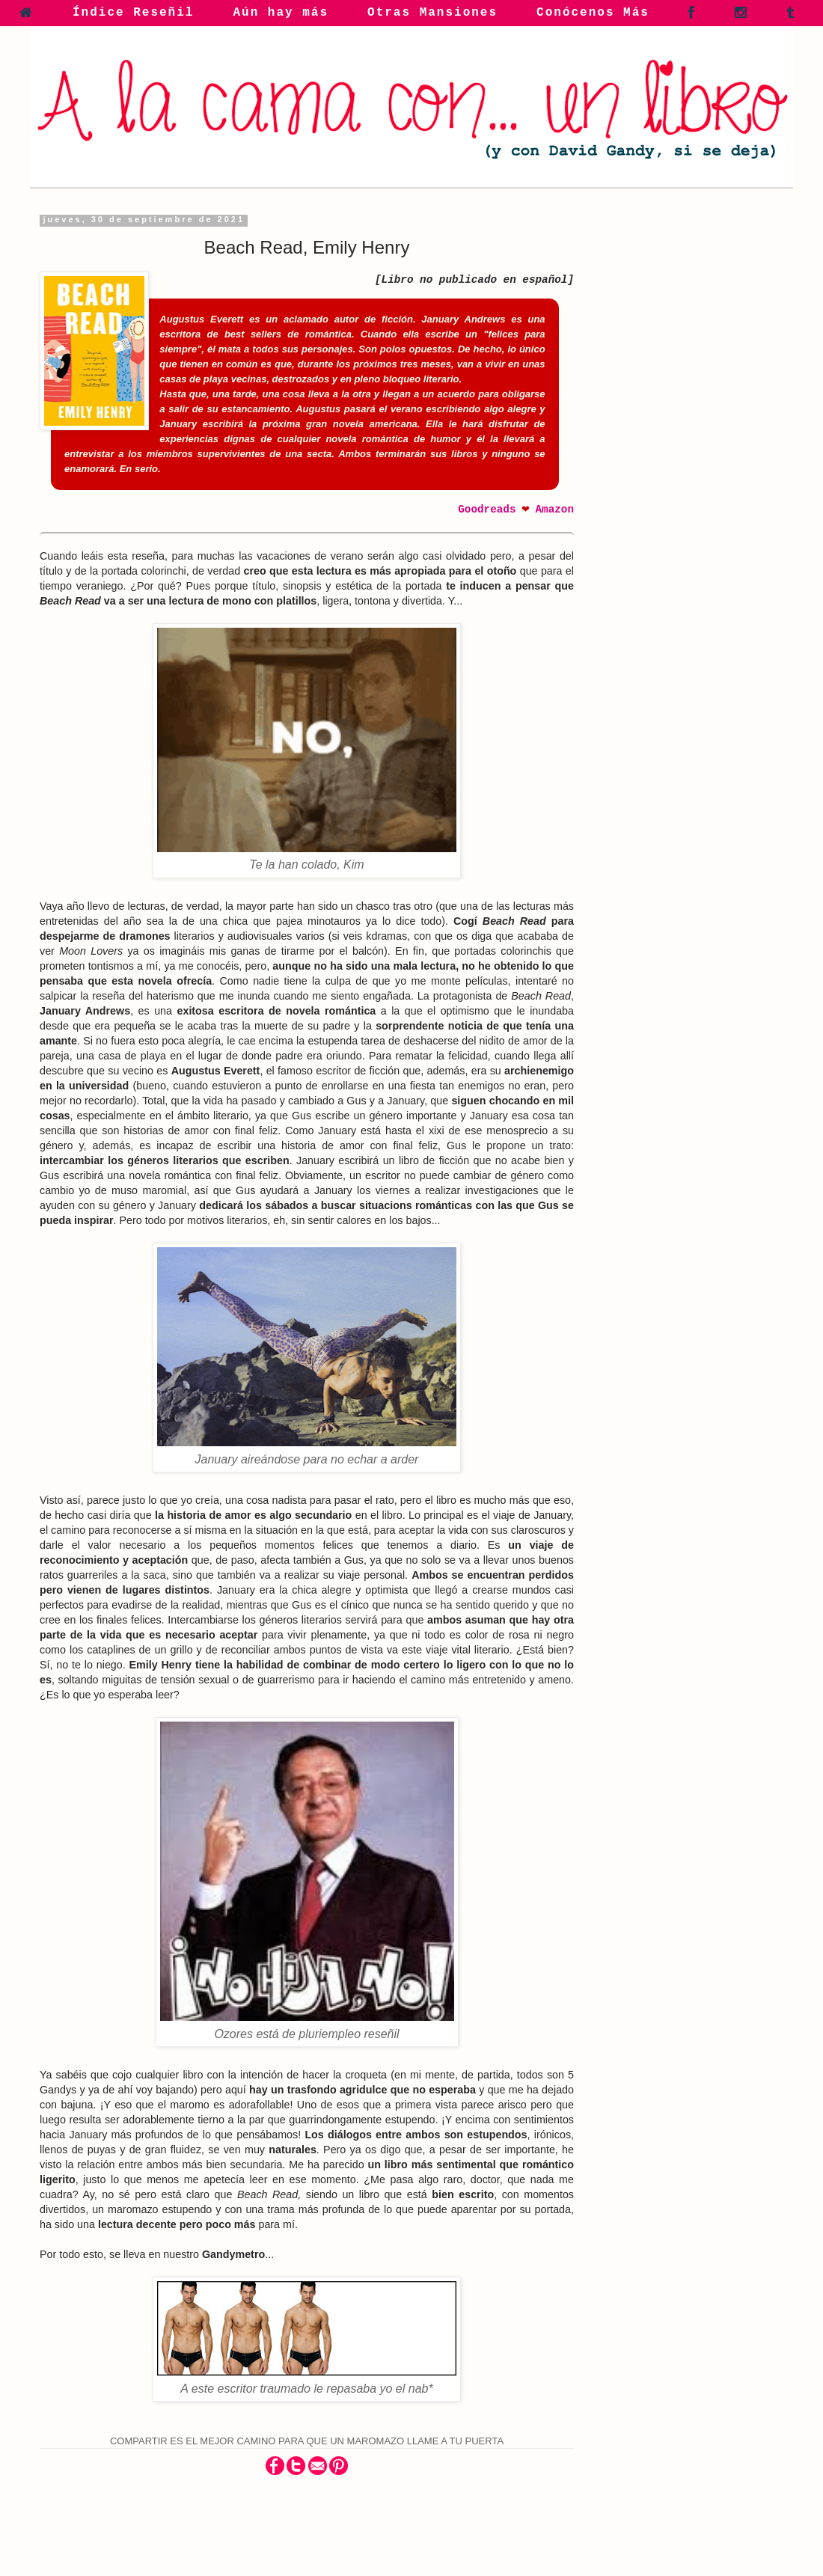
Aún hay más (280, 12)
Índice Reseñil (133, 12)
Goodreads (486, 509)
